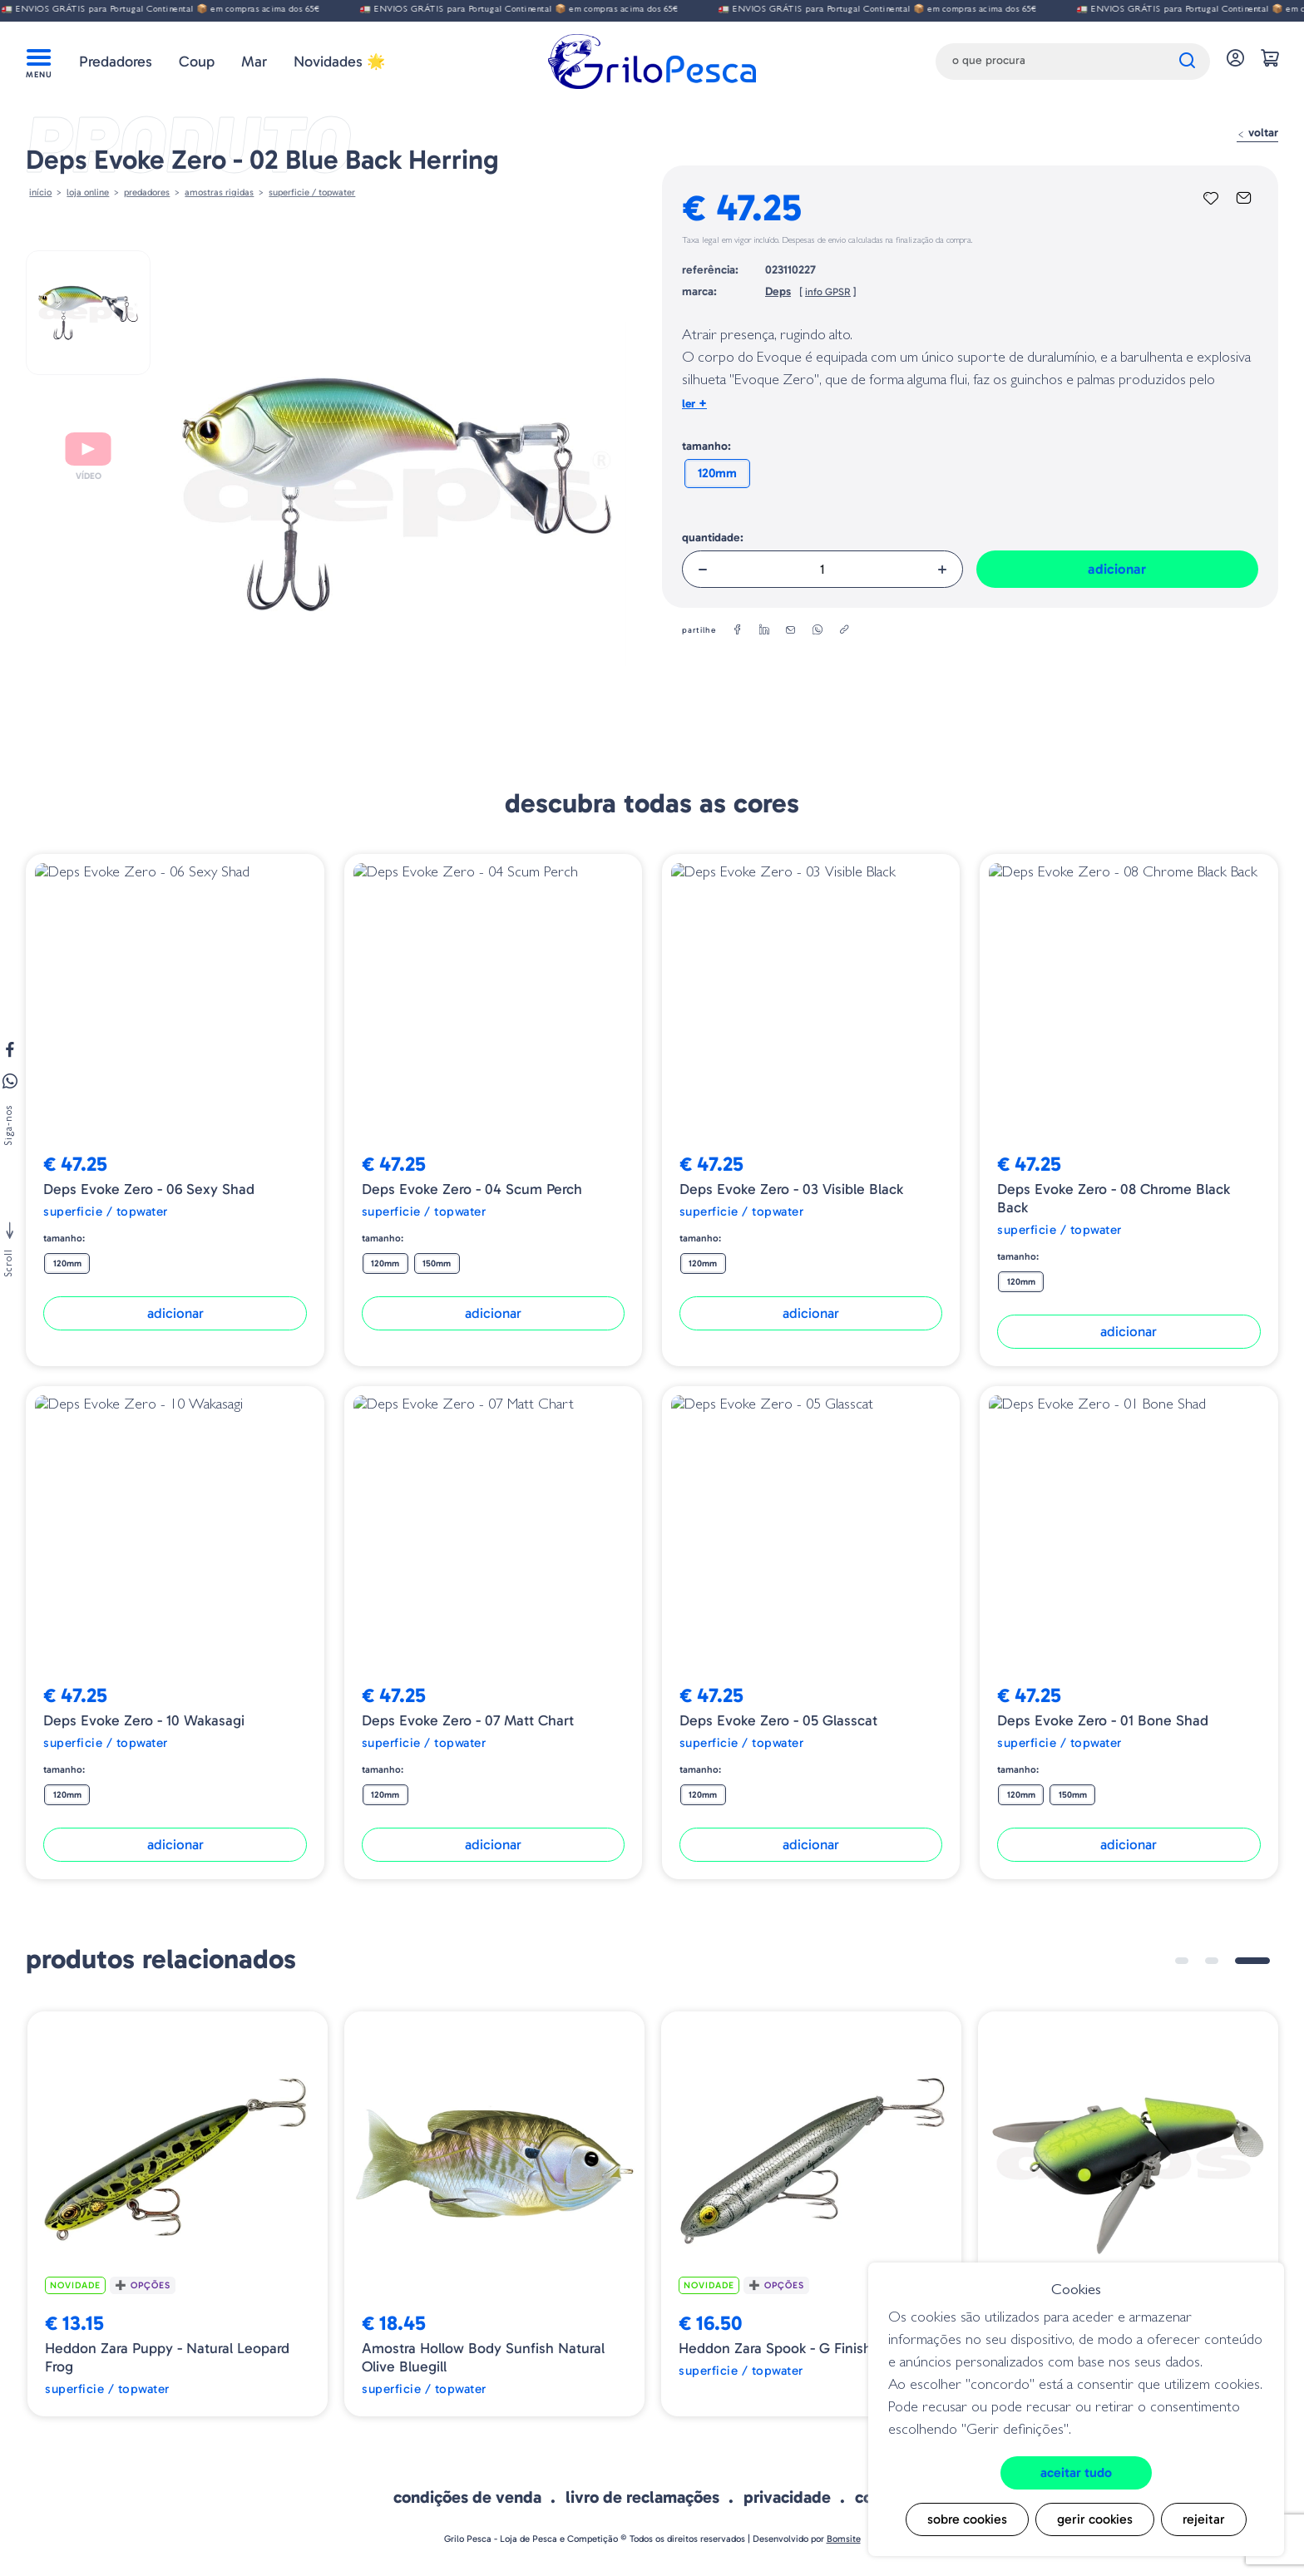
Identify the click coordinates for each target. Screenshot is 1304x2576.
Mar (254, 61)
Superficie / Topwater (312, 192)
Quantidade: (712, 537)
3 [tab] (1252, 1960)
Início (40, 192)
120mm (717, 473)
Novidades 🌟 (339, 61)
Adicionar (1117, 568)
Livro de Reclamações (642, 2497)
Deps (778, 291)
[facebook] (738, 630)
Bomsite (844, 2538)
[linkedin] (764, 630)
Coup (197, 61)
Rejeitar (1204, 2519)
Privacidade (787, 2497)
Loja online (88, 192)
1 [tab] (1181, 1960)
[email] (791, 630)
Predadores (115, 61)
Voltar (1257, 133)
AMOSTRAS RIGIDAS (219, 192)
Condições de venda (467, 2497)
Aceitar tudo (1076, 2472)
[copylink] (844, 630)
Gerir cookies (1095, 2519)
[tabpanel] (177, 2213)
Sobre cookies (967, 2519)
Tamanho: (706, 446)
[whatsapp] (817, 630)
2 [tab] (1211, 1960)
